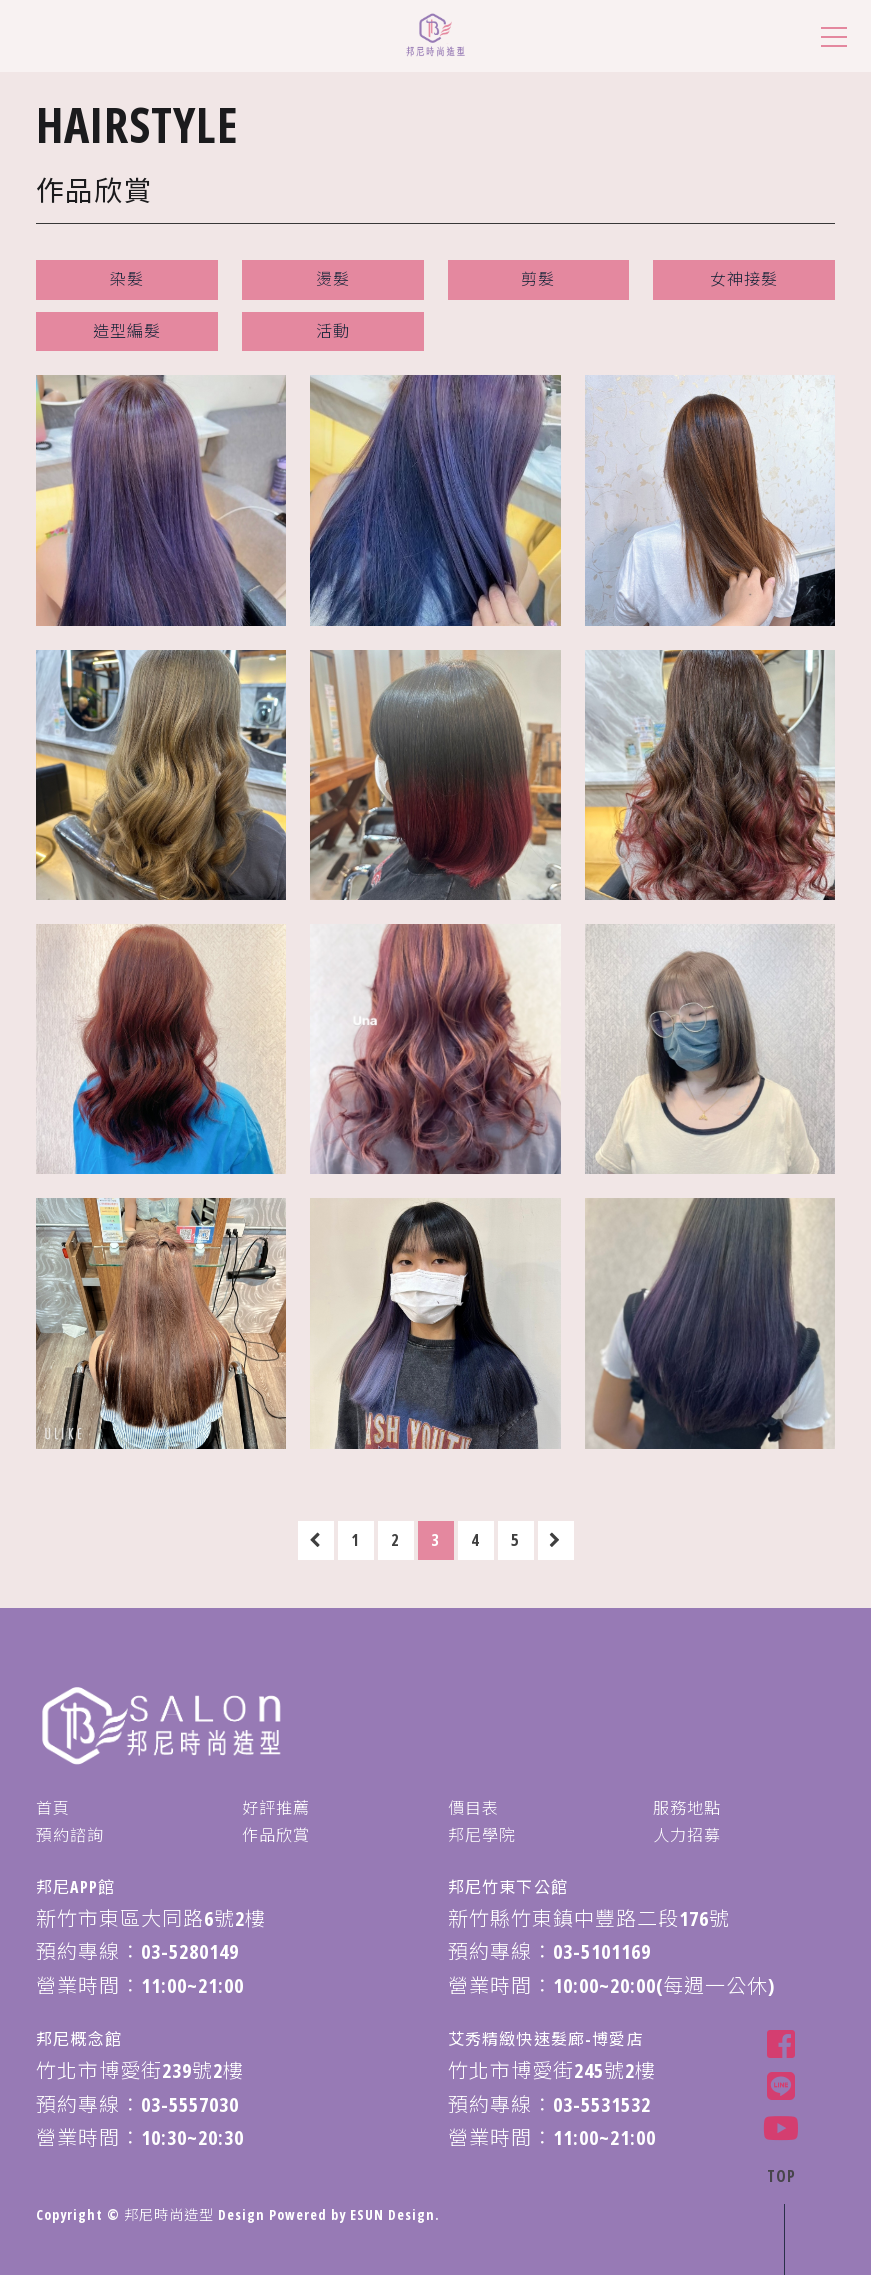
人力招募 (687, 1835)
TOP (780, 2175)
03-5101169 (602, 1951)
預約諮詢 (70, 1835)
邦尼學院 (482, 1835)
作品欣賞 (276, 1835)
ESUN (367, 2214)
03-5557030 (190, 2104)
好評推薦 (276, 1808)
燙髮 (333, 279)
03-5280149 (190, 1951)
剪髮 (538, 279)
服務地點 (687, 1808)
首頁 (53, 1808)
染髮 (127, 279)
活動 (333, 331)
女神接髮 (744, 279)
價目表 (473, 1808)
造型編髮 (127, 331)
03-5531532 (602, 2104)
